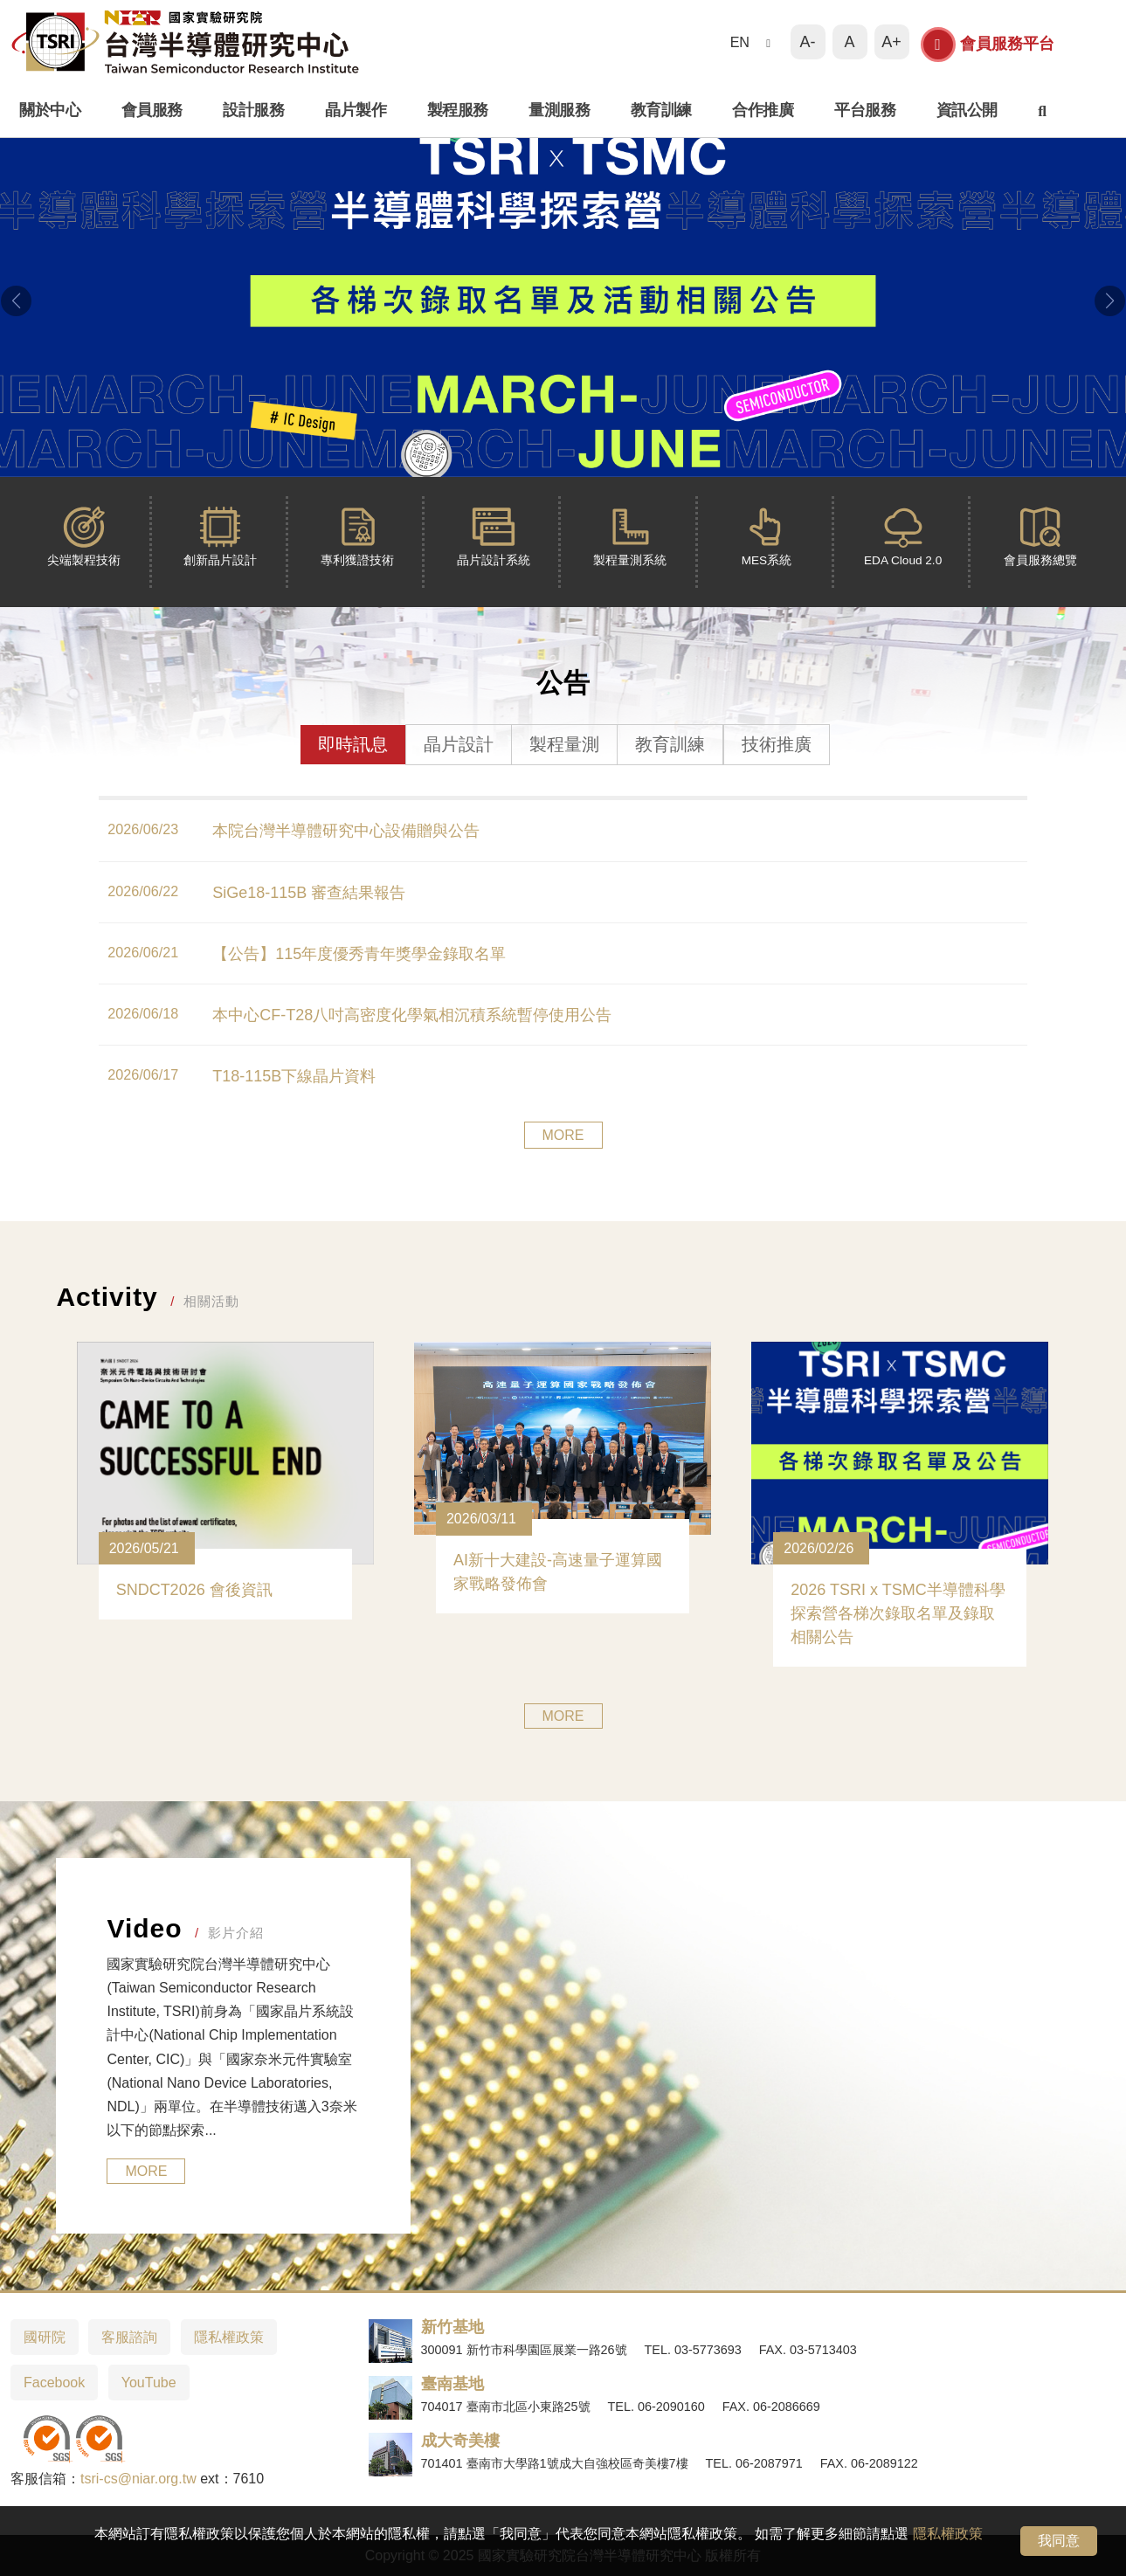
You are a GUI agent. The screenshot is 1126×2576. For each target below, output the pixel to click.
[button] (16, 300)
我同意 (1059, 2540)
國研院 (45, 2337)
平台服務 (864, 110)
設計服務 (253, 110)
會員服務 (152, 110)
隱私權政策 (948, 2533)
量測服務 (559, 110)
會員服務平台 (987, 44)
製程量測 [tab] (564, 744)
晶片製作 (355, 110)
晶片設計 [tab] (459, 744)
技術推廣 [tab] (777, 744)
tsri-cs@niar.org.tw (138, 2478)
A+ (891, 42)
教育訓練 (661, 110)
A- (808, 42)
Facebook (54, 2382)
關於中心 (49, 110)
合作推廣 (762, 110)
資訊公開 (967, 110)
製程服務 (457, 110)
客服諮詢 (129, 2337)
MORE (563, 1135)
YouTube (148, 2382)
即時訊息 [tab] (353, 744)
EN (740, 42)
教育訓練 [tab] (670, 744)
